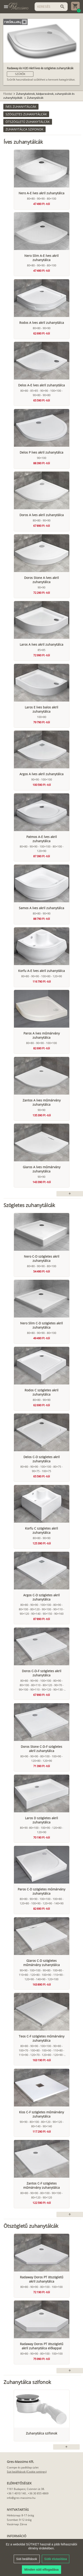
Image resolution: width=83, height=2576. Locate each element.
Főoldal (7, 94)
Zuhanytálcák (35, 98)
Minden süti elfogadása (41, 2570)
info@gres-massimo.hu (21, 2498)
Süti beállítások (26, 2559)
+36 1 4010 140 (16, 2493)
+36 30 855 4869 (38, 2493)
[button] (20, 74)
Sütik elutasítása (55, 2559)
